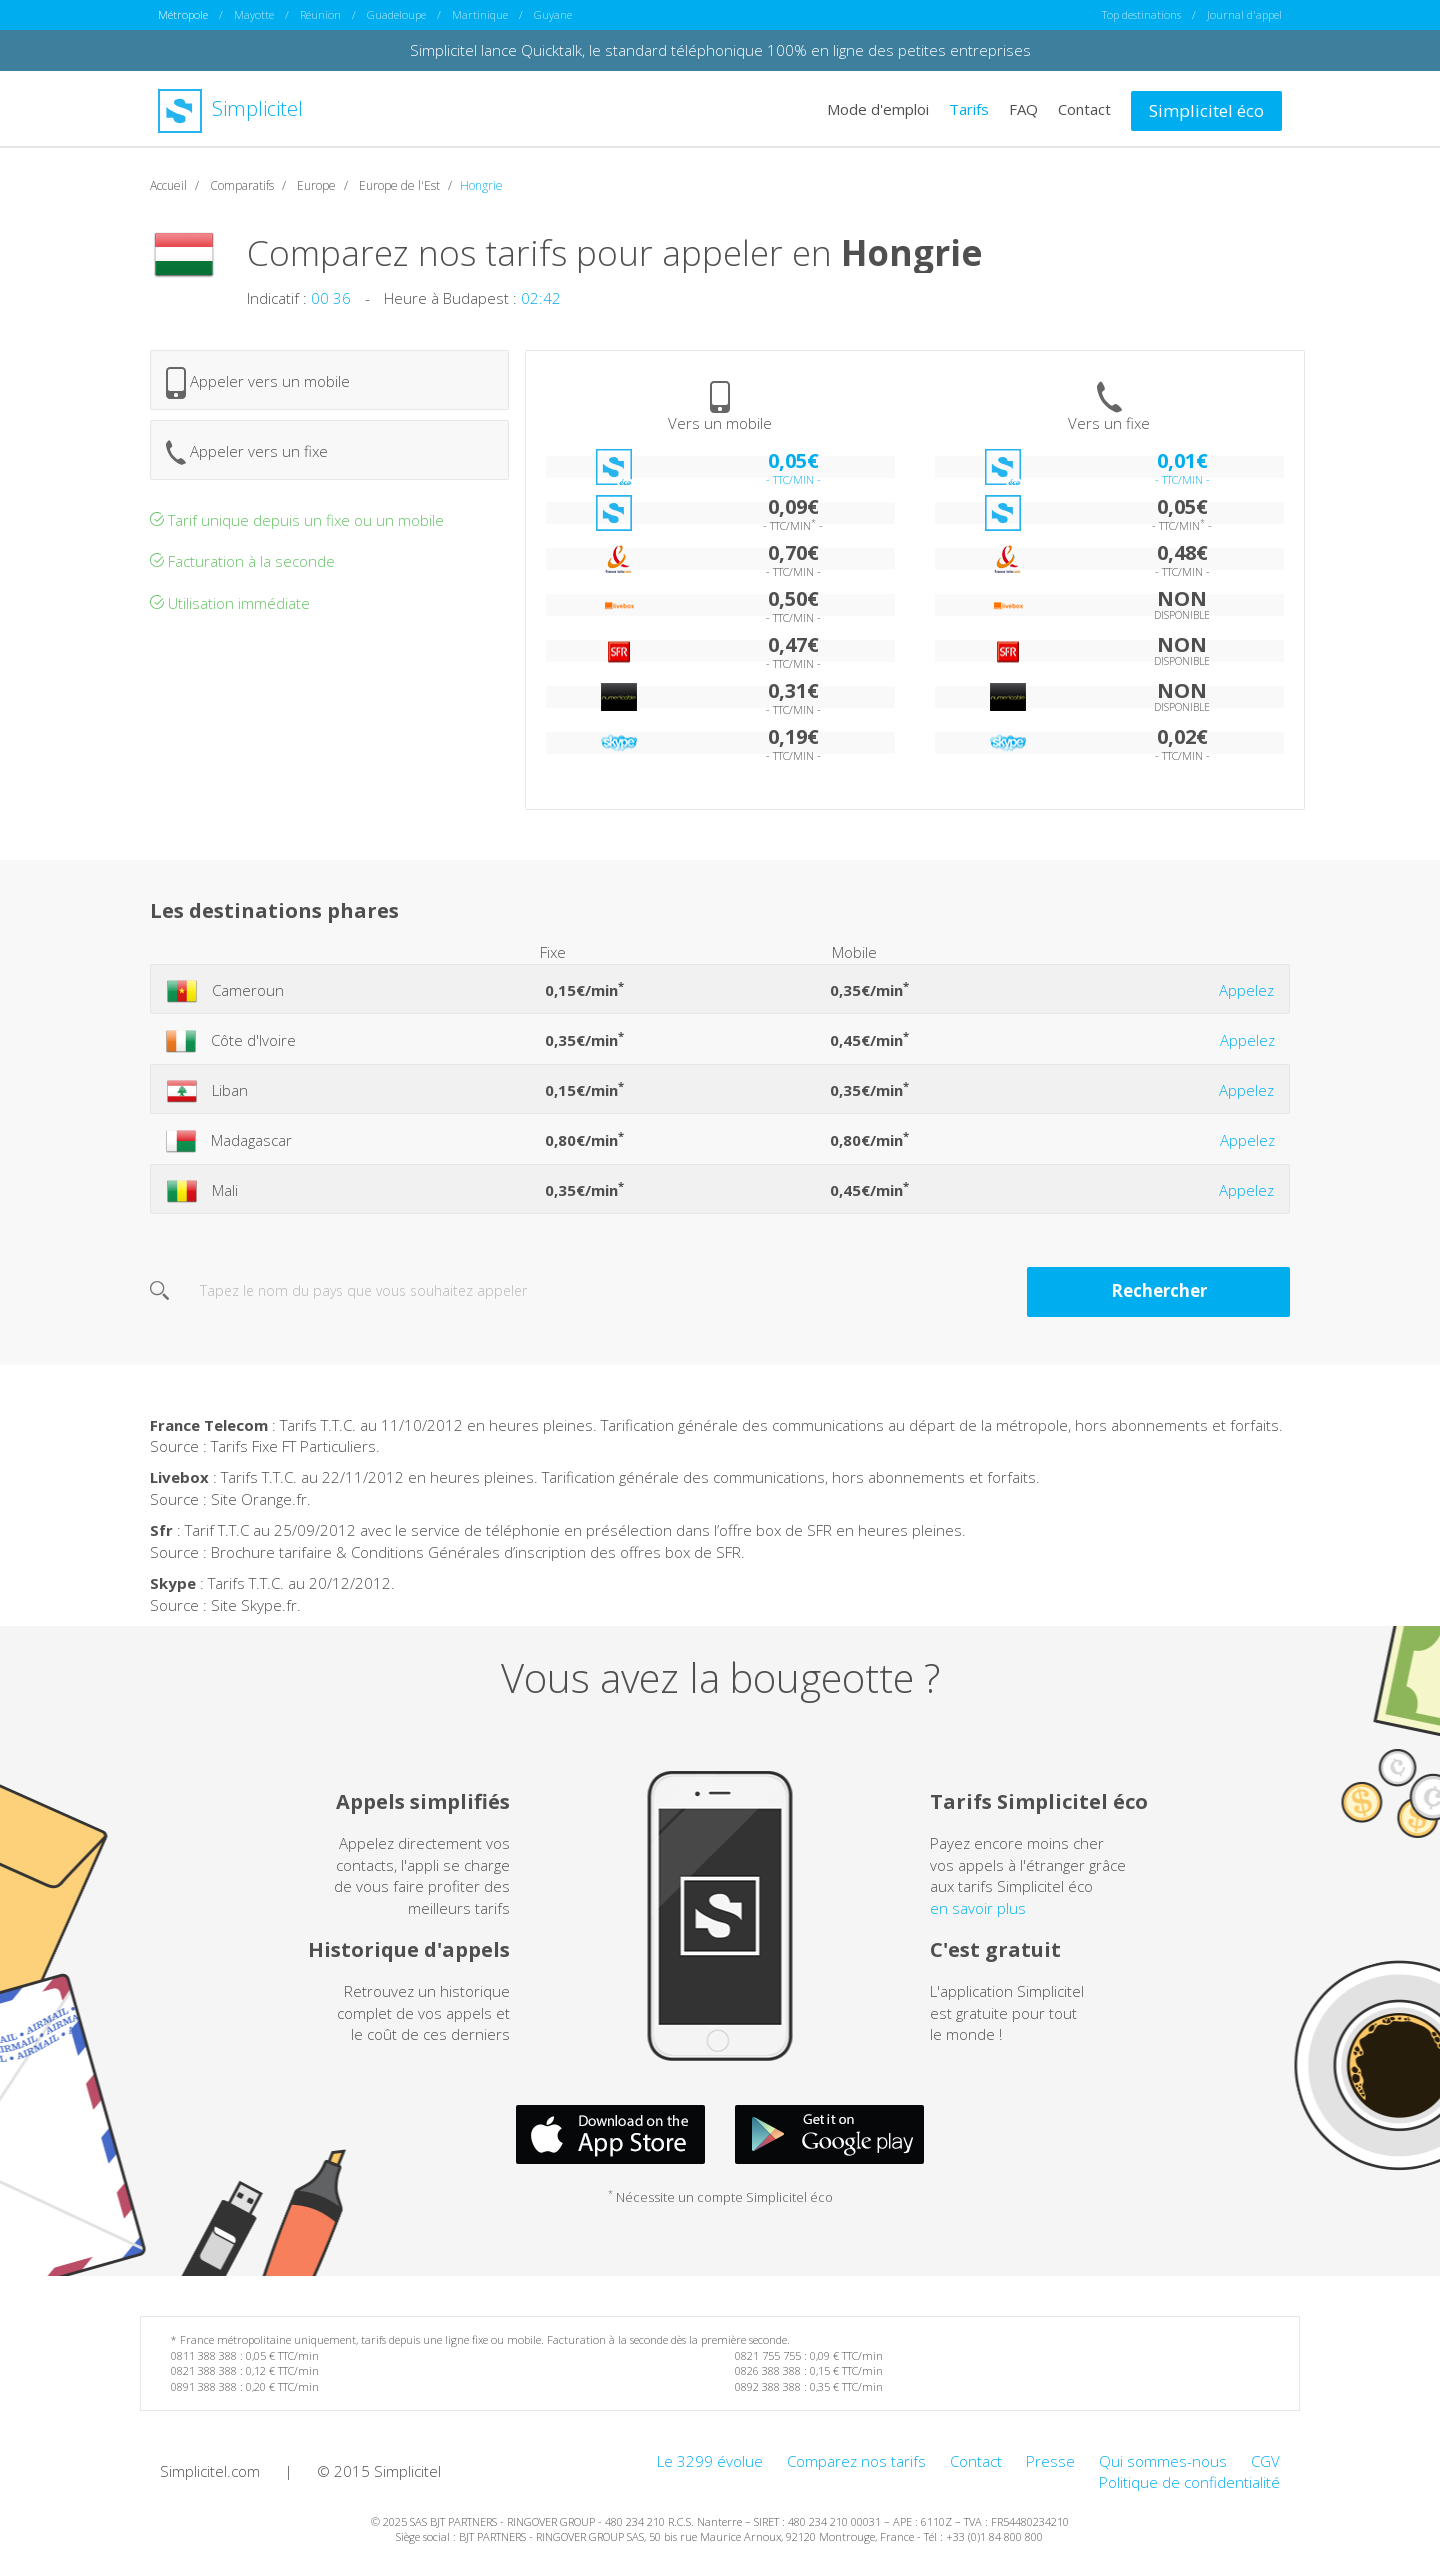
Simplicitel (230, 108)
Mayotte (254, 14)
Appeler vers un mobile (258, 382)
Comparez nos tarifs (856, 2460)
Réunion (320, 14)
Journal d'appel (1244, 14)
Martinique (480, 14)
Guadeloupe (396, 14)
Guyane (553, 14)
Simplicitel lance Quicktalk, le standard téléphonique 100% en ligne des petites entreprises (720, 50)
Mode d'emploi (878, 108)
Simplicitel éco (1206, 109)
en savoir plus (978, 1907)
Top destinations (1141, 14)
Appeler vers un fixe (247, 451)
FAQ (1023, 108)
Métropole (183, 14)
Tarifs (969, 108)
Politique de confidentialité (1189, 2481)
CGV (1265, 2460)
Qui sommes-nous (1163, 2460)
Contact (1084, 108)
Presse (1050, 2460)
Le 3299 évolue (710, 2460)
